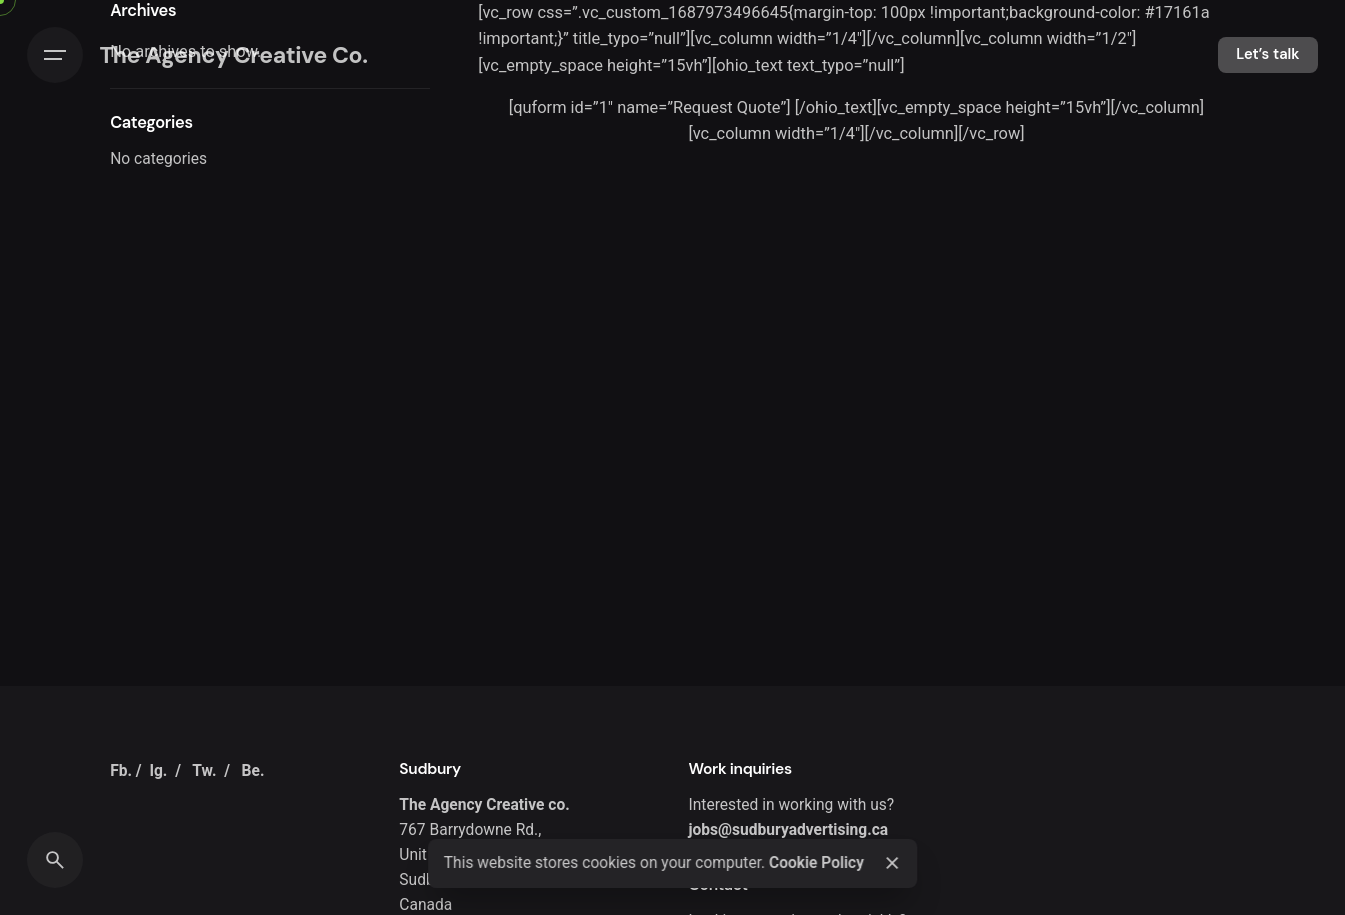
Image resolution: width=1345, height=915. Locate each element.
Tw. (204, 771)
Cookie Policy (816, 863)
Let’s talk (1267, 54)
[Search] (55, 860)
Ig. (158, 771)
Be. (253, 771)
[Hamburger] (55, 55)
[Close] (892, 863)
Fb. (121, 771)
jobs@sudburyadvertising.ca (789, 830)
